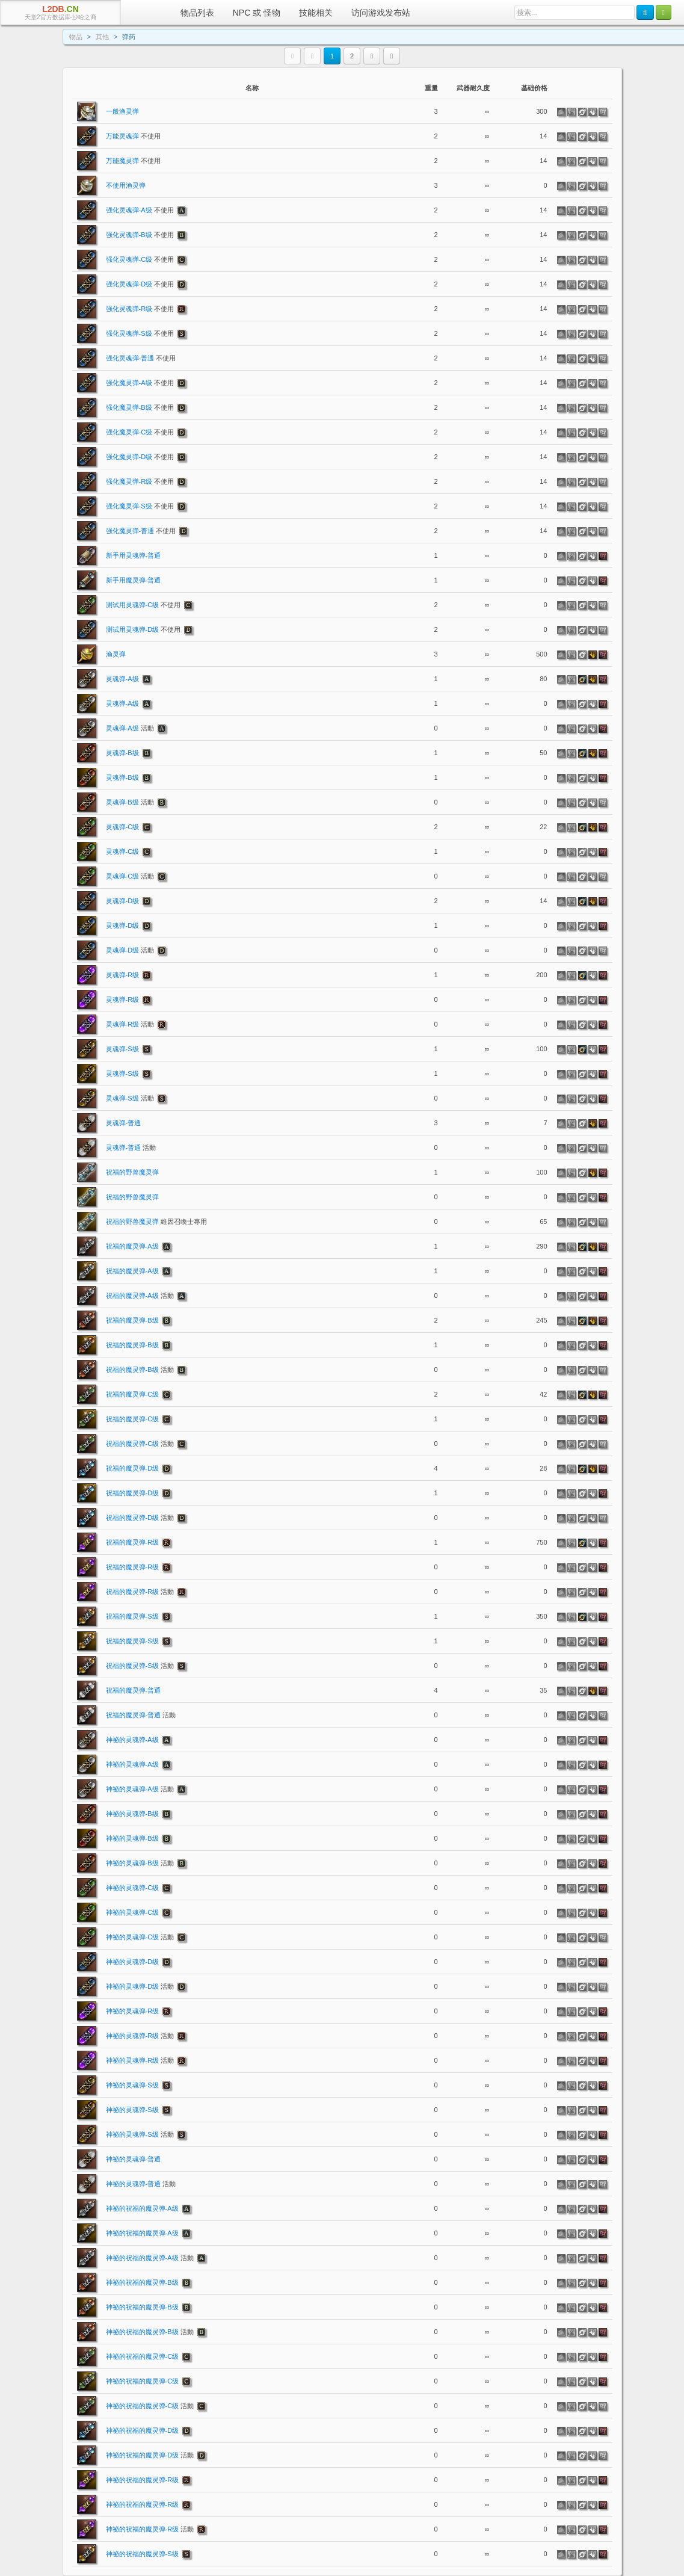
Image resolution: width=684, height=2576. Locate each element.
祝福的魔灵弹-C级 (132, 1394)
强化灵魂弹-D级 (140, 284)
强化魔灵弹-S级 (140, 506)
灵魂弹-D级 (123, 900)
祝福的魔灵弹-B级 (132, 1320)
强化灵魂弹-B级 (140, 234)
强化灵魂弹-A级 (140, 210)
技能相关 (316, 12)
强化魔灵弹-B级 (140, 407)
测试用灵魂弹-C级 (143, 604)
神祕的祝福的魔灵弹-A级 (142, 2208)
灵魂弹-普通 (123, 1122)
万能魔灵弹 (133, 160)
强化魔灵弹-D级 (140, 456)
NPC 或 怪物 (256, 12)
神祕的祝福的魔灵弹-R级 (142, 2479)
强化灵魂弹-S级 (140, 333)
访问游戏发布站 (380, 12)
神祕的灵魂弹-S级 (132, 2085)
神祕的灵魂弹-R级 (132, 2011)
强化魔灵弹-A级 (140, 382)
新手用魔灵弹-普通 (133, 580)
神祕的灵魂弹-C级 (132, 1887)
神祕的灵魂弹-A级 (132, 1739)
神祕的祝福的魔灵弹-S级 (142, 2553)
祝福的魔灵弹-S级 (132, 1616)
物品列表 (197, 12)
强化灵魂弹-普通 (141, 358)
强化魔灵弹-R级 (140, 481)
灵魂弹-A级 (122, 678)
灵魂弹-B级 (122, 752)
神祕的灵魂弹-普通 (133, 2159)
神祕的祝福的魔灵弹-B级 (142, 2282)
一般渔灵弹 (122, 111)
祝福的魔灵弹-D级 (132, 1468)
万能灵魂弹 (133, 136)
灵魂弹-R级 (123, 974)
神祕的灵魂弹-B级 (132, 1813)
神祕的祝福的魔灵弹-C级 (142, 2356)
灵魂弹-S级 (122, 1048)
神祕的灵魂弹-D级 (132, 1961)
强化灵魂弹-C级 (140, 259)
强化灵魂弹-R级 (140, 308)
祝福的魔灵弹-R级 (132, 1542)
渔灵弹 (116, 654)
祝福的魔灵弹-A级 (132, 1246)
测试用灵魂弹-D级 (143, 629)
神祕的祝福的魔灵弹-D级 (142, 2430)
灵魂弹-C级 (123, 826)
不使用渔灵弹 (126, 185)
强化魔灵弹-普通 (141, 530)
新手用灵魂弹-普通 (133, 555)
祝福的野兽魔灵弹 (132, 1172)
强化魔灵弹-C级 (140, 432)
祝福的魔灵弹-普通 (133, 1690)
